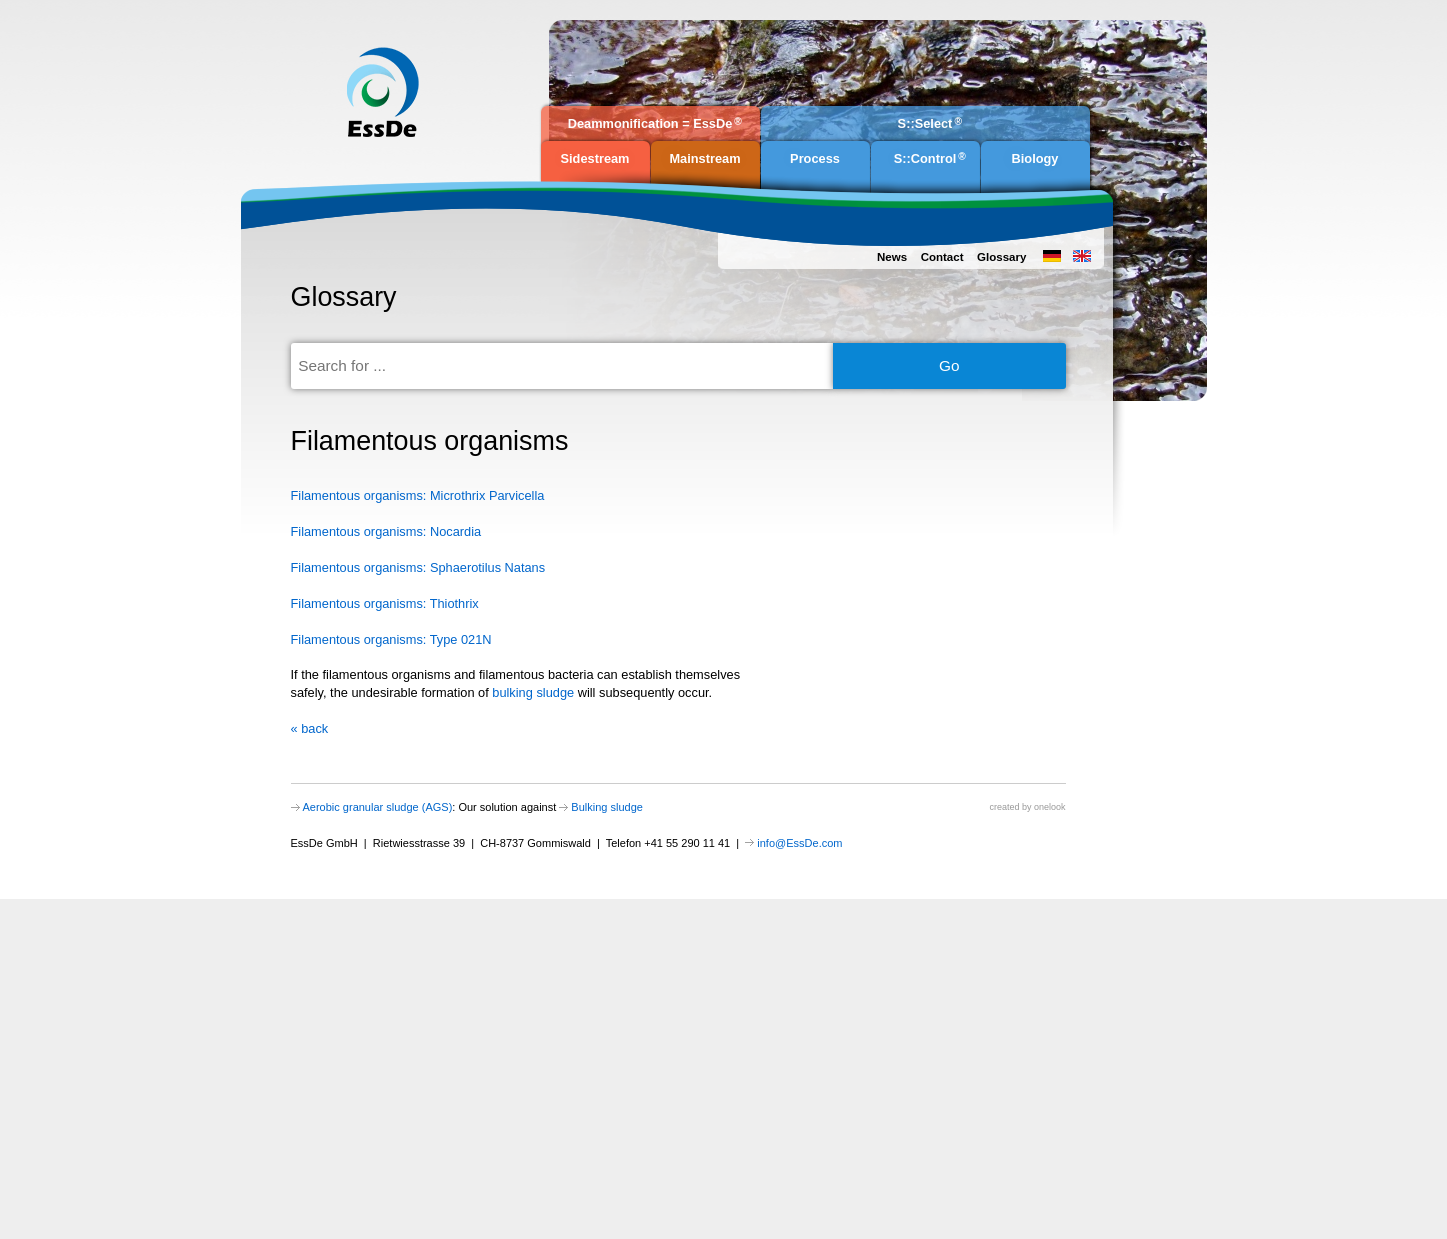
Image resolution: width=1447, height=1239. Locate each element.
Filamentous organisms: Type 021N (391, 639)
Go (949, 365)
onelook (1050, 807)
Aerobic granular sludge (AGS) (378, 807)
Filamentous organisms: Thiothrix (385, 603)
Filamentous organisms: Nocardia (386, 531)
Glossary (1001, 257)
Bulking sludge (607, 807)
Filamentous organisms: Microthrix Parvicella (418, 495)
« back (310, 728)
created (1004, 807)
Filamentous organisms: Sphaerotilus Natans (418, 567)
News (892, 257)
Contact (942, 257)
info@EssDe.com (799, 843)
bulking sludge (533, 692)
